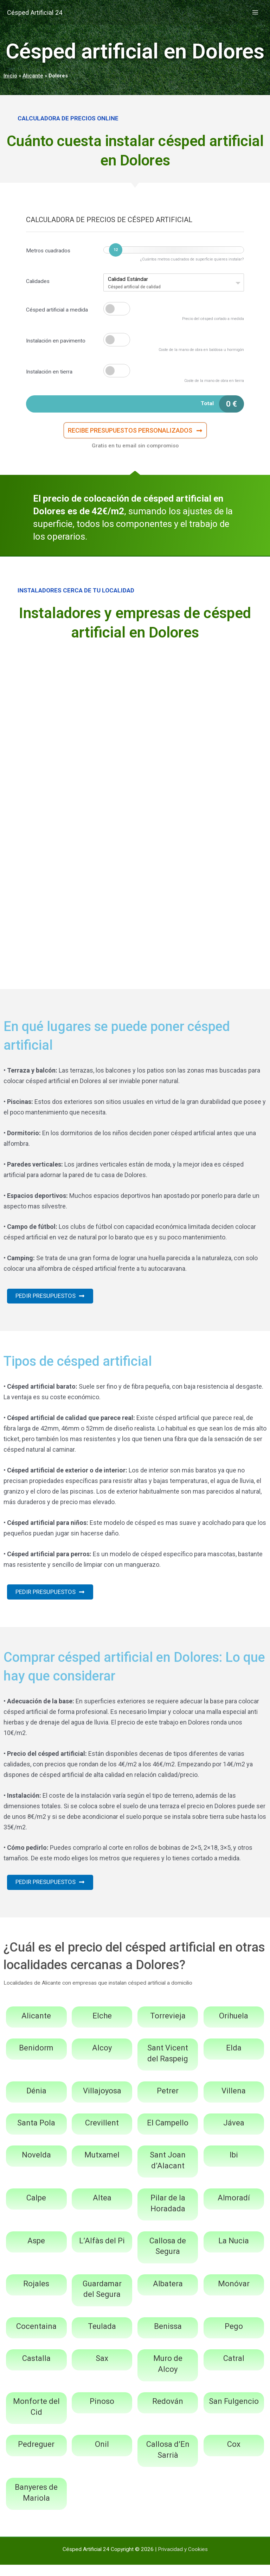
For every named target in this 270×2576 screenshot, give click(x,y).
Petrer (168, 2101)
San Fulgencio (234, 2412)
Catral (233, 2369)
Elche (102, 2027)
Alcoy (102, 2059)
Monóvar (234, 2294)
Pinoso (102, 2412)
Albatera (168, 2294)
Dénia (36, 2101)
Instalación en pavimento (55, 341)
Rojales (36, 2294)
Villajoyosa (102, 2101)
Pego (234, 2337)
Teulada (102, 2337)
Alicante (32, 76)
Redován (167, 2412)
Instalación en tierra (49, 372)
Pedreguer (36, 2455)
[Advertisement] (135, 705)
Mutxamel (102, 2166)
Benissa (168, 2337)
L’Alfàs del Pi (102, 2251)
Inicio (10, 76)
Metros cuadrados (48, 250)
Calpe (36, 2208)
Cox (233, 2455)
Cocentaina (36, 2337)
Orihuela (233, 2027)
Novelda (36, 2166)
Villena (233, 2101)
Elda (234, 2059)
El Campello (167, 2133)
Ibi (234, 2166)
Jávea (233, 2133)
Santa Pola (36, 2133)
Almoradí (234, 2208)
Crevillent (102, 2133)
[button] (135, 433)
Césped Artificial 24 (44, 12)
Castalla (36, 2369)
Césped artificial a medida (57, 310)
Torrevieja (168, 2027)
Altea (102, 2208)
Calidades (38, 281)
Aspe (36, 2251)
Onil (102, 2455)
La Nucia (233, 2251)
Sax (102, 2369)
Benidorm (36, 2059)
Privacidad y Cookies (183, 2560)
